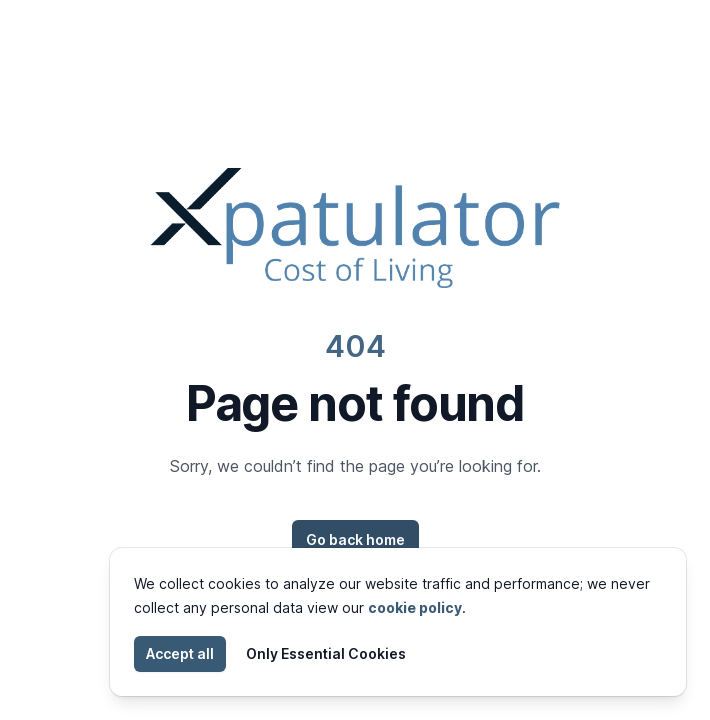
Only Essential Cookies (326, 653)
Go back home (355, 539)
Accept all (180, 653)
